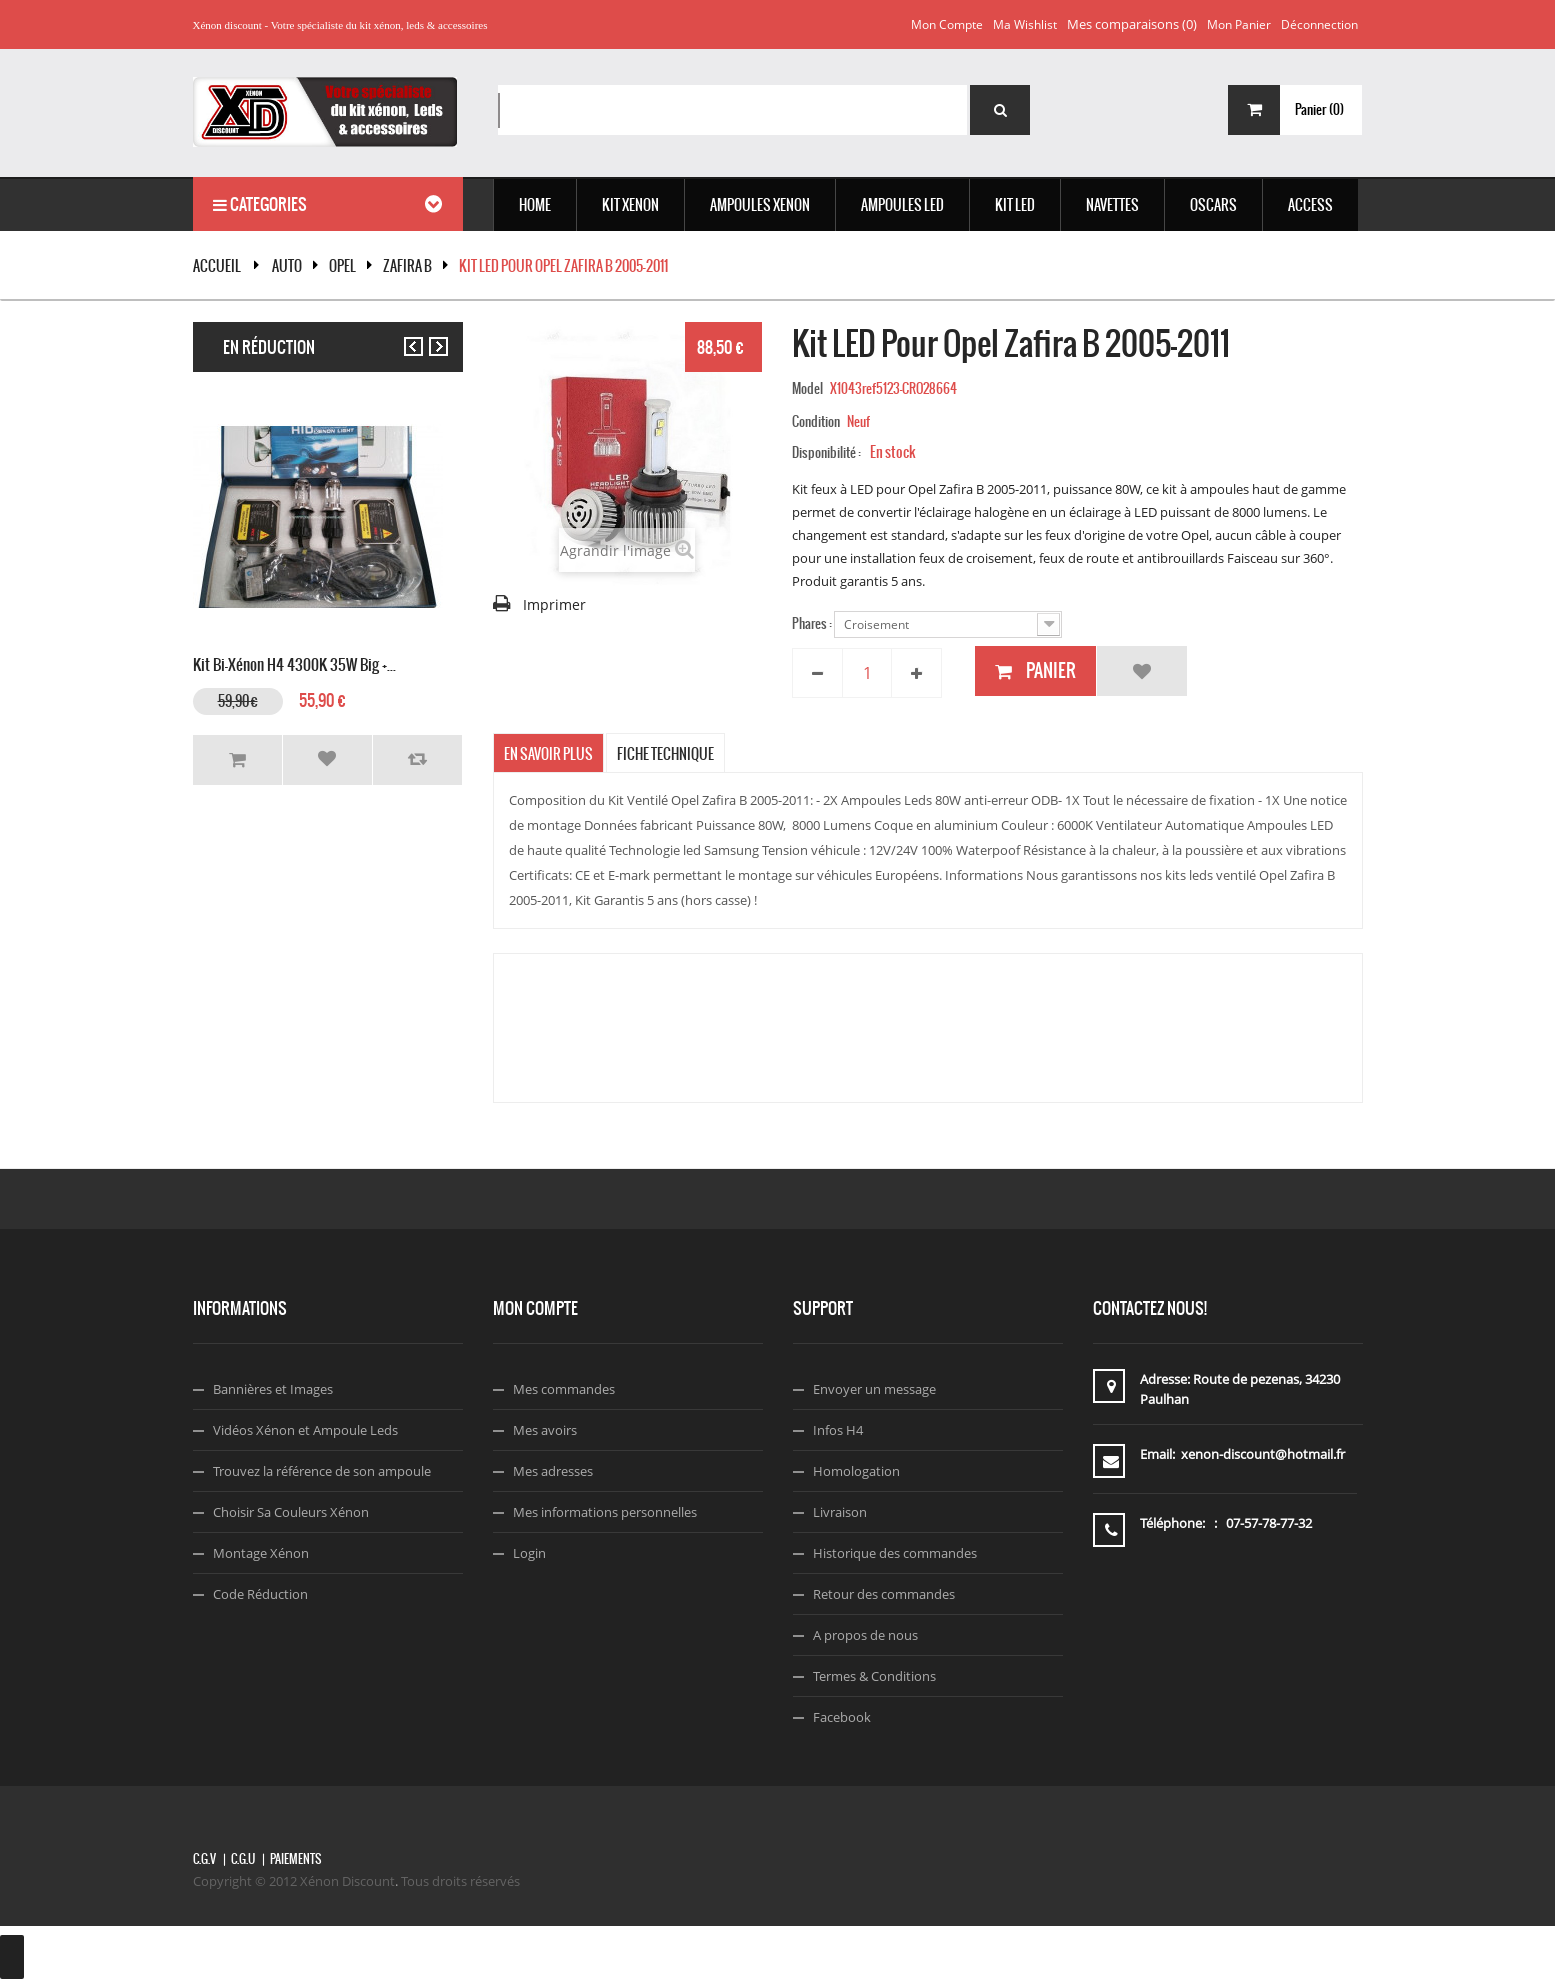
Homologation (856, 1471)
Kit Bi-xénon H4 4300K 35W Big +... (294, 662)
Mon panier (1239, 24)
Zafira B (407, 266)
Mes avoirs (545, 1430)
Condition (816, 421)
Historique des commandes (895, 1553)
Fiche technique (665, 754)
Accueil (217, 266)
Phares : (813, 623)
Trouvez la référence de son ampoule (322, 1471)
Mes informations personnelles (605, 1512)
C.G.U (243, 1859)
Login (529, 1553)
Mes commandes (564, 1389)
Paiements (295, 1859)
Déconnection (1319, 24)
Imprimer (554, 604)
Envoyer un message (874, 1389)
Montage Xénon (261, 1553)
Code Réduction (260, 1594)
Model (807, 388)
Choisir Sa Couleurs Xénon (291, 1512)
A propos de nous (865, 1635)
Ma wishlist (1025, 24)
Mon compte (947, 24)
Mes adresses (553, 1471)
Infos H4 (838, 1430)
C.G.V (204, 1859)
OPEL (342, 266)
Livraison (840, 1512)
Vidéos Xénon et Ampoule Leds (305, 1430)
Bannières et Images (273, 1389)
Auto (287, 266)
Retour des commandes (884, 1594)
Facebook (842, 1717)
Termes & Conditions (874, 1676)
